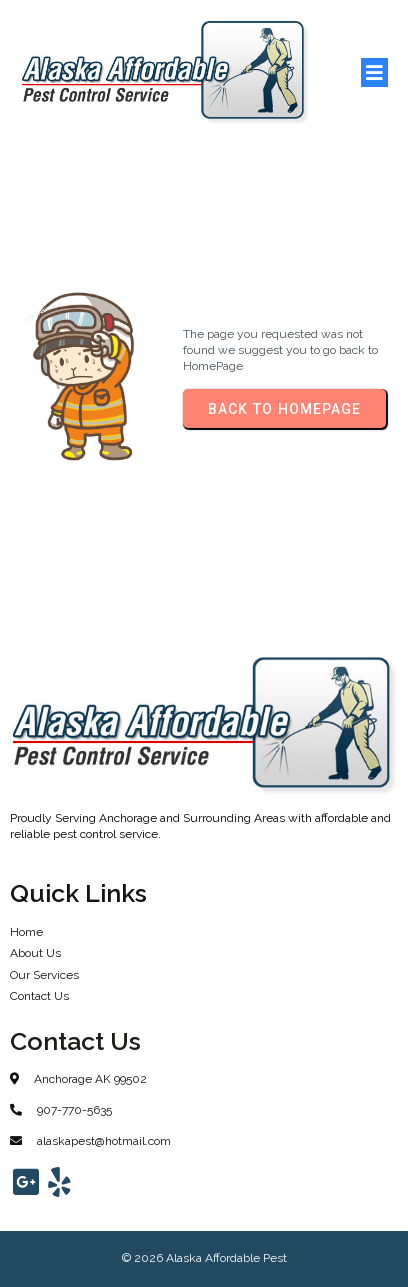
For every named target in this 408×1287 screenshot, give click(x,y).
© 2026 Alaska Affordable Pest (204, 1258)
